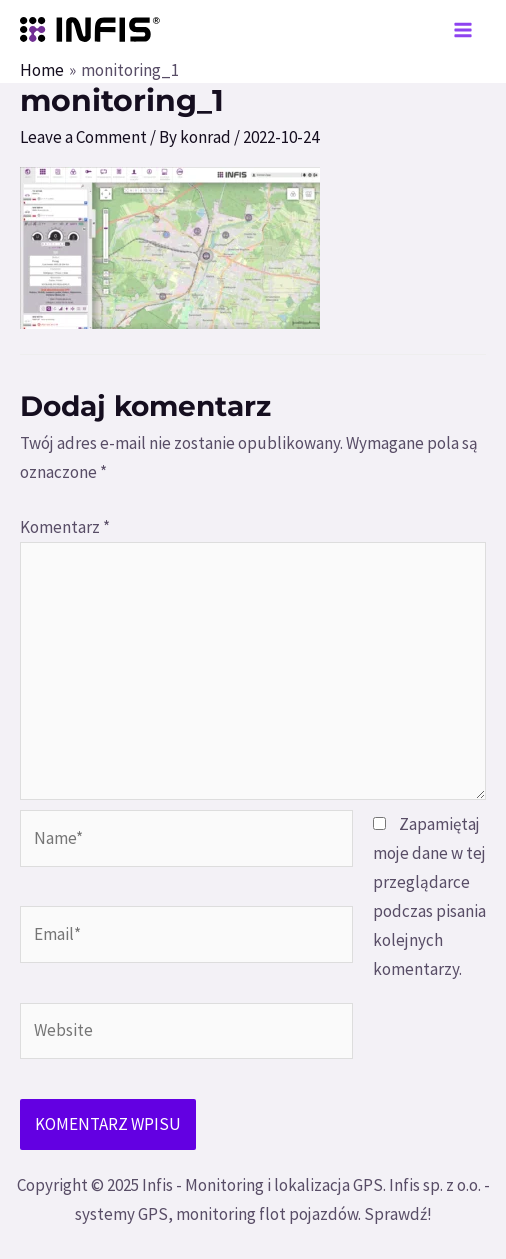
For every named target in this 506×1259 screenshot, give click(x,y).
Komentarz (65, 527)
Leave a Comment (83, 137)
